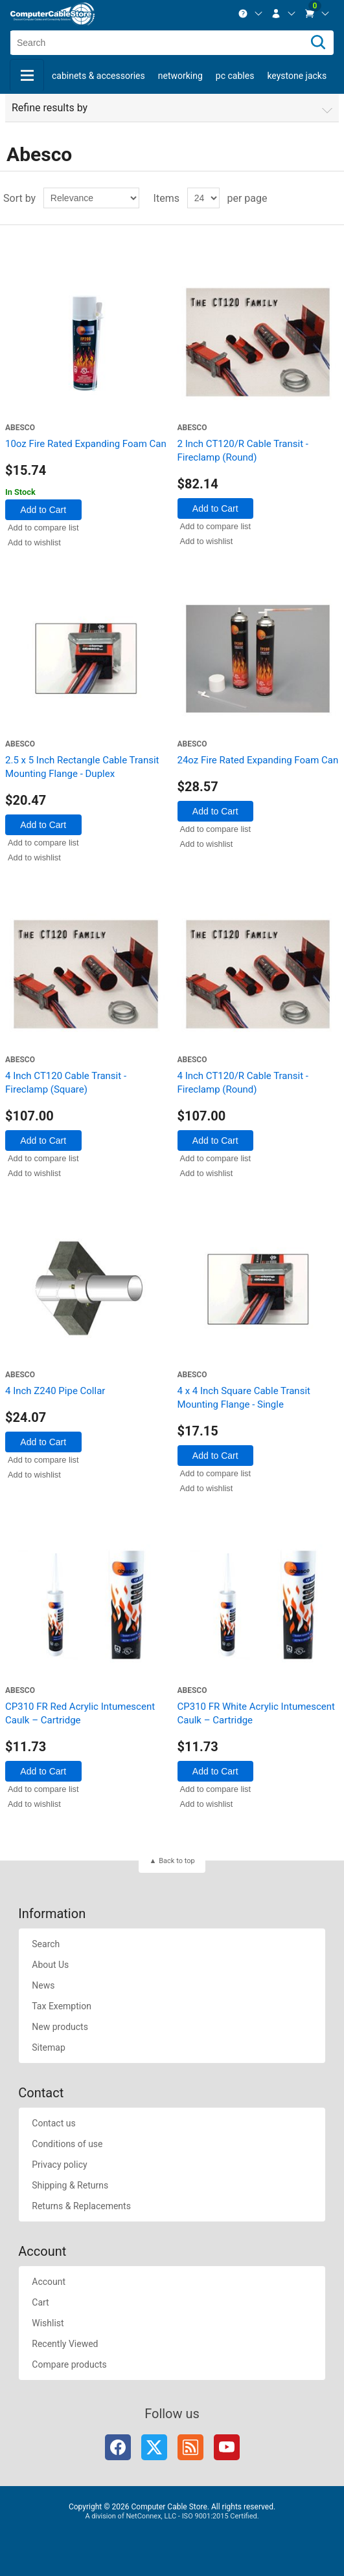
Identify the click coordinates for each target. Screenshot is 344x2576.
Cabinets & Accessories (98, 76)
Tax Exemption (61, 2006)
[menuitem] (250, 13)
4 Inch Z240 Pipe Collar (55, 1391)
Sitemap (48, 2047)
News (43, 1985)
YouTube (227, 2447)
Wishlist (47, 2323)
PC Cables (235, 76)
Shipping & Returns (70, 2185)
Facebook (118, 2447)
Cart (40, 2302)
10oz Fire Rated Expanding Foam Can (85, 444)
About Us (50, 1964)
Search (46, 1944)
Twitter (154, 2447)
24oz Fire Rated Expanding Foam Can (258, 760)
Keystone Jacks (297, 76)
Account (48, 2281)
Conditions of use (67, 2144)
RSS (190, 2447)
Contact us (53, 2123)
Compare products (69, 2364)
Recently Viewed (65, 2344)
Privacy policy (59, 2164)
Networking (180, 76)
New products (60, 2027)
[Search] (318, 42)
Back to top (176, 1861)
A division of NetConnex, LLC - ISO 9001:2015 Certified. (171, 2516)
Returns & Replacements (81, 2206)
